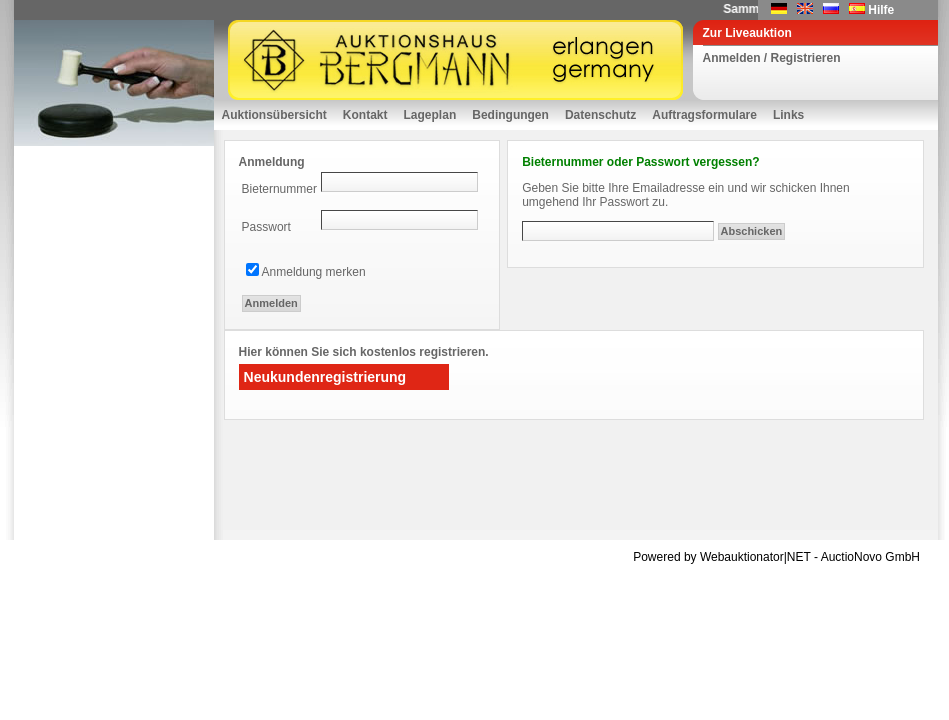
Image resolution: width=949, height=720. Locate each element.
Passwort (266, 227)
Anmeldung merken (314, 272)
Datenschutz (600, 115)
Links (788, 115)
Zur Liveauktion (747, 33)
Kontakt (365, 115)
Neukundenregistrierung (325, 377)
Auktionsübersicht (274, 115)
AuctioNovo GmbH (870, 557)
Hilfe (881, 10)
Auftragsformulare (704, 115)
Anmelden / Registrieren (772, 58)
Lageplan (430, 115)
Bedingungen (510, 115)
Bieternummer (279, 189)
